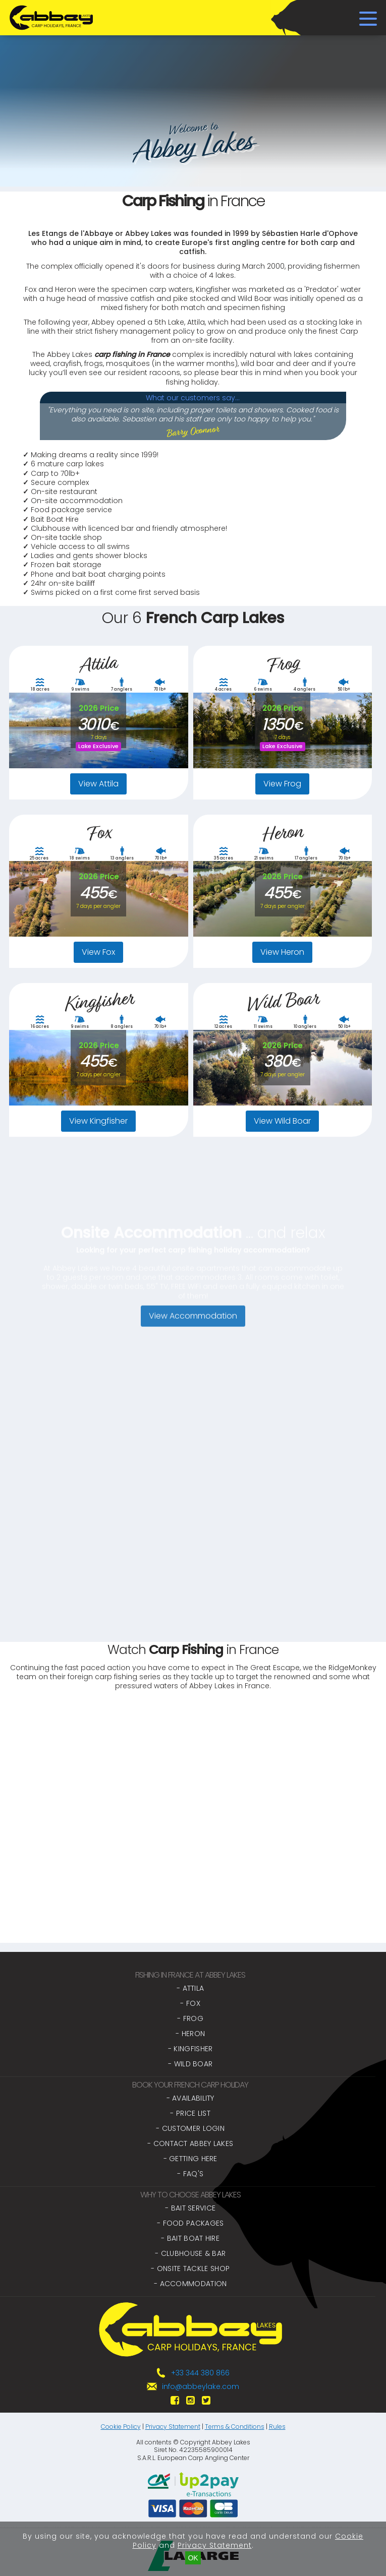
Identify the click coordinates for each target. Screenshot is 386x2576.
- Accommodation (190, 2284)
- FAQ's (190, 2174)
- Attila (190, 1988)
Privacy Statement (172, 2426)
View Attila (98, 783)
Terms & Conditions (234, 2426)
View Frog (282, 783)
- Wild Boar (190, 2064)
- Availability (190, 2098)
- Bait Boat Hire (190, 2238)
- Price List (190, 2113)
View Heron (282, 952)
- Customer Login (190, 2128)
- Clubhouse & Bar (190, 2253)
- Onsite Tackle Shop (190, 2268)
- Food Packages (190, 2223)
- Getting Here (190, 2159)
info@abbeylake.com (200, 2386)
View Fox (98, 952)
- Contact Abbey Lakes (190, 2143)
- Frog (190, 2018)
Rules (277, 2426)
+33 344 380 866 (200, 2373)
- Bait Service (190, 2208)
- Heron (190, 2034)
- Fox (190, 2003)
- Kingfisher (190, 2049)
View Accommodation (193, 1349)
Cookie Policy (121, 2426)
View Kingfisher (98, 1121)
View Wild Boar (282, 1121)
